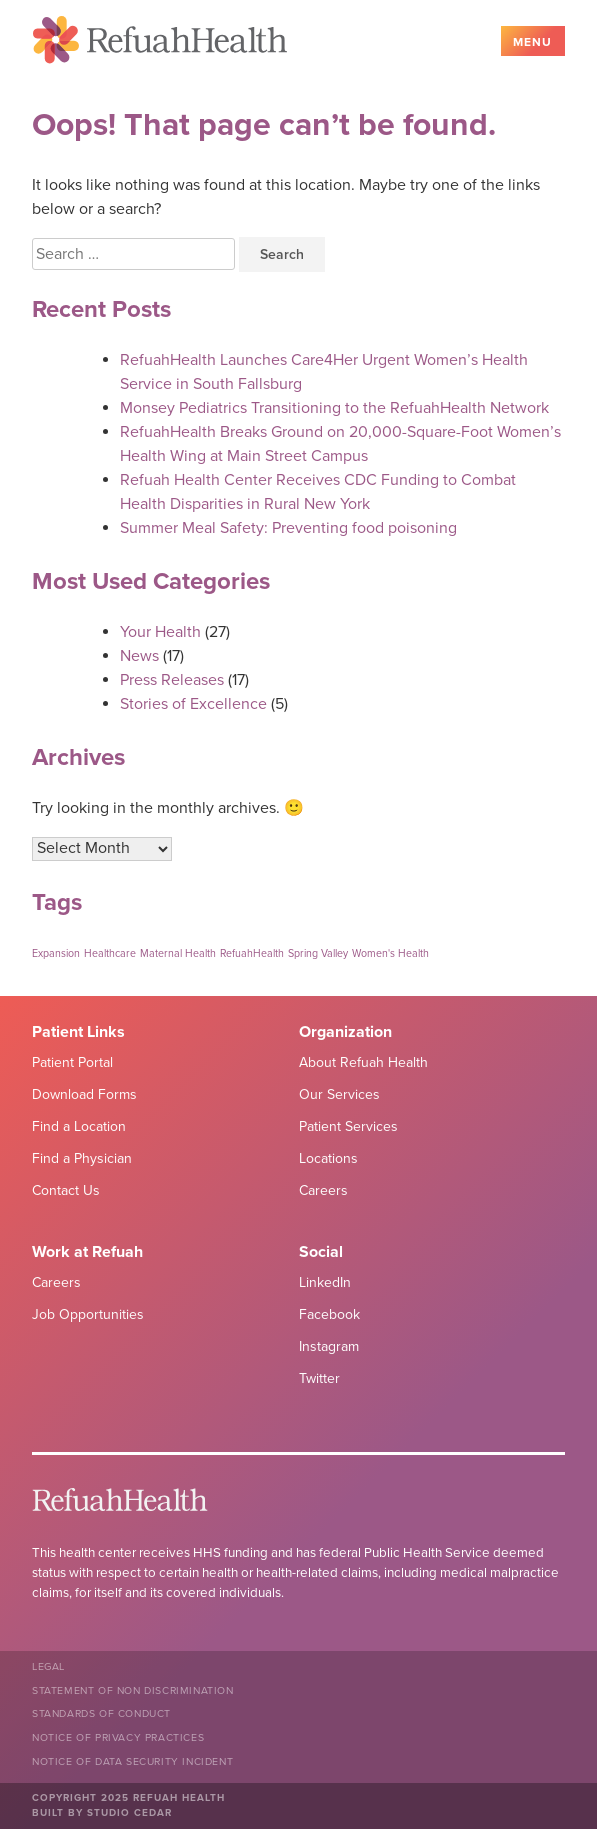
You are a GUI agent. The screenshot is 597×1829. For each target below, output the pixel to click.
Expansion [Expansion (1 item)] (56, 953)
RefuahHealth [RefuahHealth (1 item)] (252, 953)
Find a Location (79, 1126)
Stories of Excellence (193, 704)
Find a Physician (82, 1158)
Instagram (329, 1346)
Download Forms (84, 1094)
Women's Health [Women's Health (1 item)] (390, 953)
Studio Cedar (129, 1813)
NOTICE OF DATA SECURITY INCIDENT (132, 1761)
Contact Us (66, 1190)
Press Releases (172, 680)
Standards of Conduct (101, 1713)
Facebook (329, 1314)
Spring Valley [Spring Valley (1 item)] (318, 953)
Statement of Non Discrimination (133, 1690)
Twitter (319, 1378)
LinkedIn (325, 1282)
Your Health (160, 632)
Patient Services (348, 1126)
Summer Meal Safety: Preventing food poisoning (288, 528)
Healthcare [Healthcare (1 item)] (110, 953)
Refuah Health (160, 43)
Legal (48, 1666)
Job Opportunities (88, 1314)
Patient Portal (72, 1062)
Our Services (339, 1094)
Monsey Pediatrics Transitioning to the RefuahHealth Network (334, 408)
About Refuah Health (363, 1062)
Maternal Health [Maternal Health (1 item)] (178, 953)
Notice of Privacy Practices (118, 1737)
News (139, 656)
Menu (532, 42)
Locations (328, 1158)
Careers (323, 1190)
